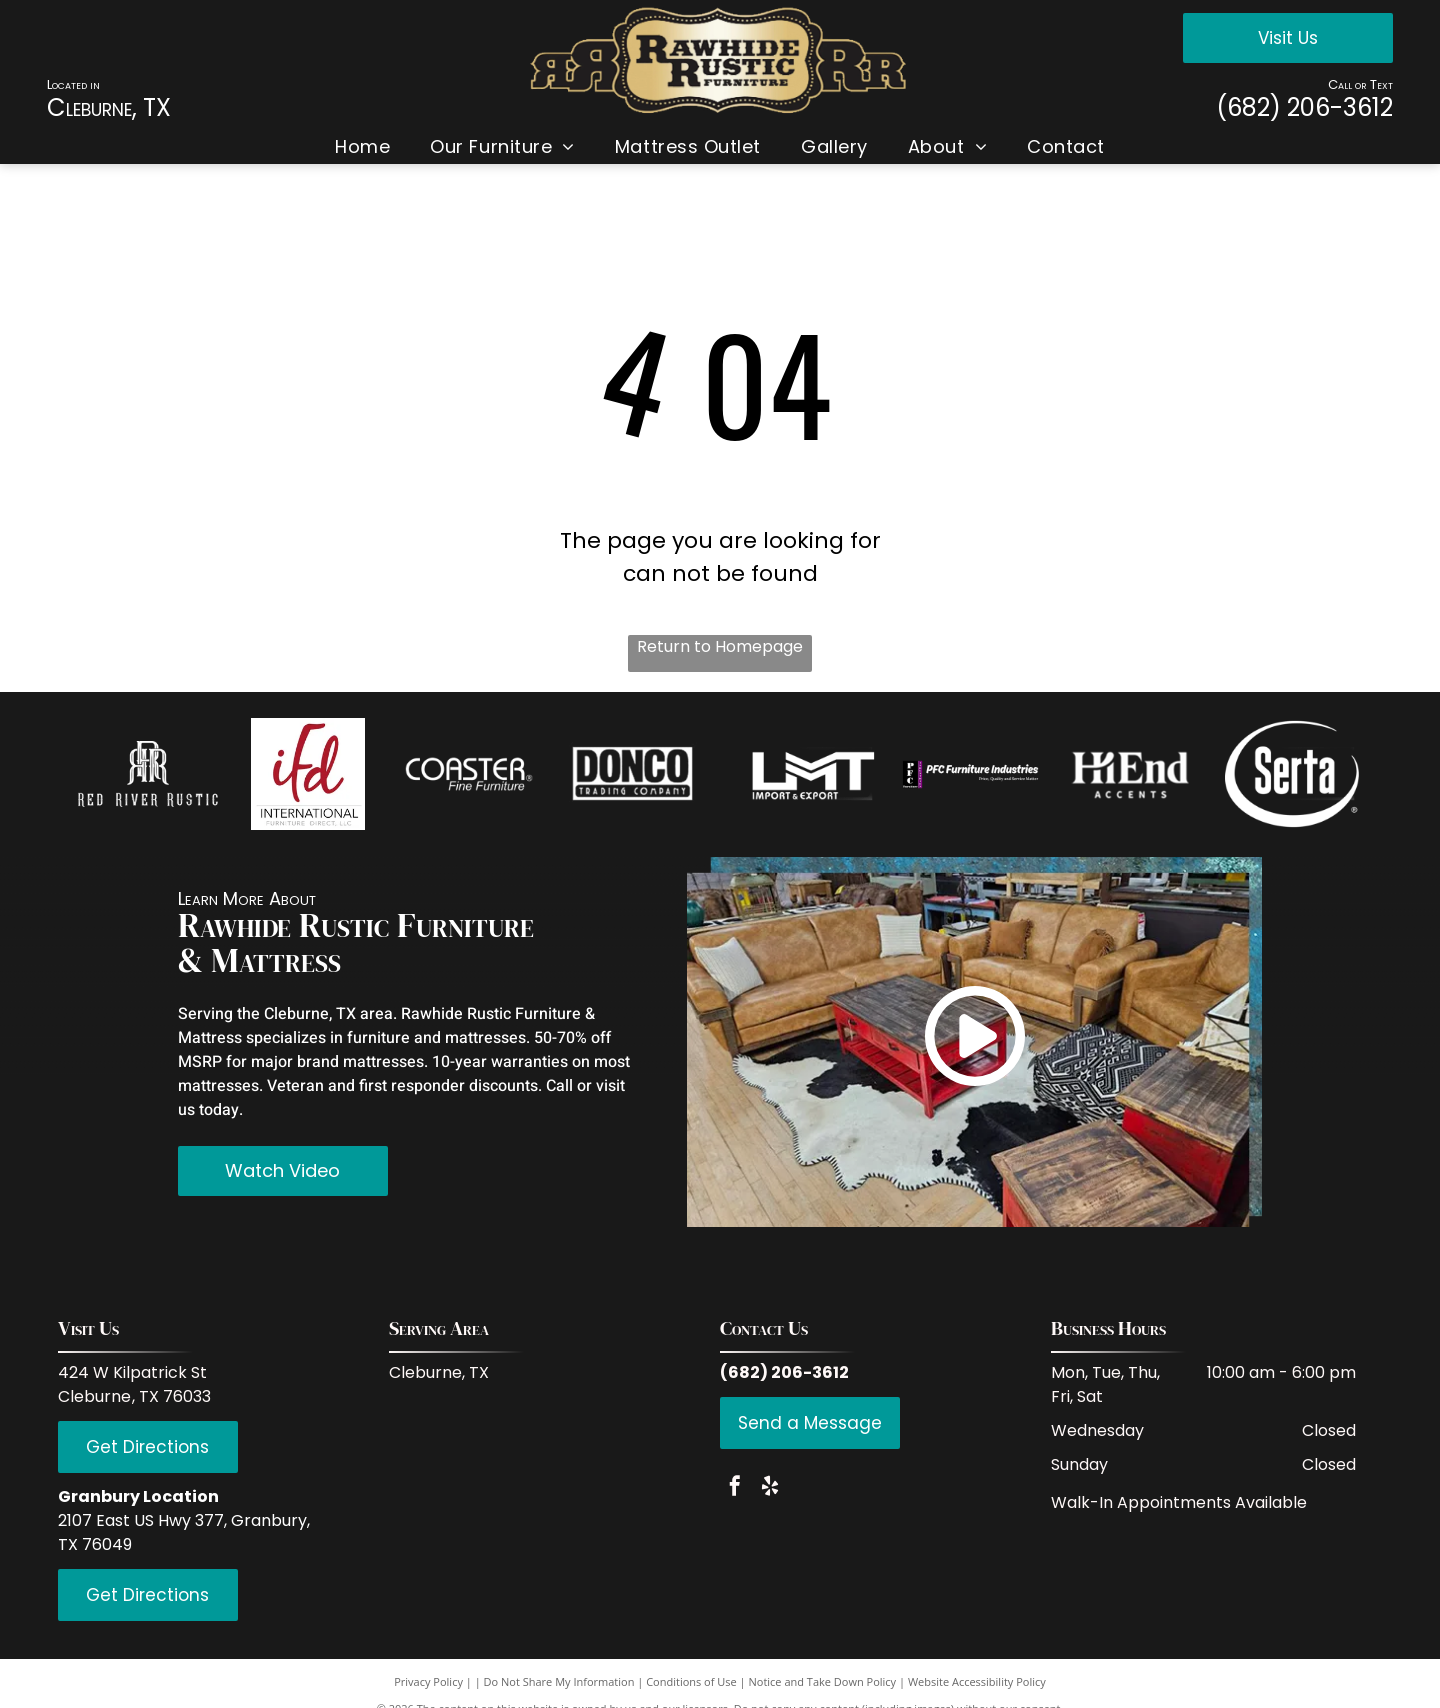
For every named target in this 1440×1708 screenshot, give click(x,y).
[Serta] (1292, 774)
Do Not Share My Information (559, 1681)
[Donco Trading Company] (629, 774)
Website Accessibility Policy (977, 1681)
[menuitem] (362, 146)
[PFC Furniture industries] (971, 774)
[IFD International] (308, 774)
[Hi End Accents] (1131, 774)
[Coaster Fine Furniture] (469, 774)
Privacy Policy (428, 1681)
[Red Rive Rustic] (148, 774)
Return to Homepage (720, 646)
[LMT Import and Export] (810, 774)
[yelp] (770, 1488)
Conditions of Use (691, 1681)
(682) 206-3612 (1304, 107)
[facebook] (735, 1488)
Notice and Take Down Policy (823, 1681)
